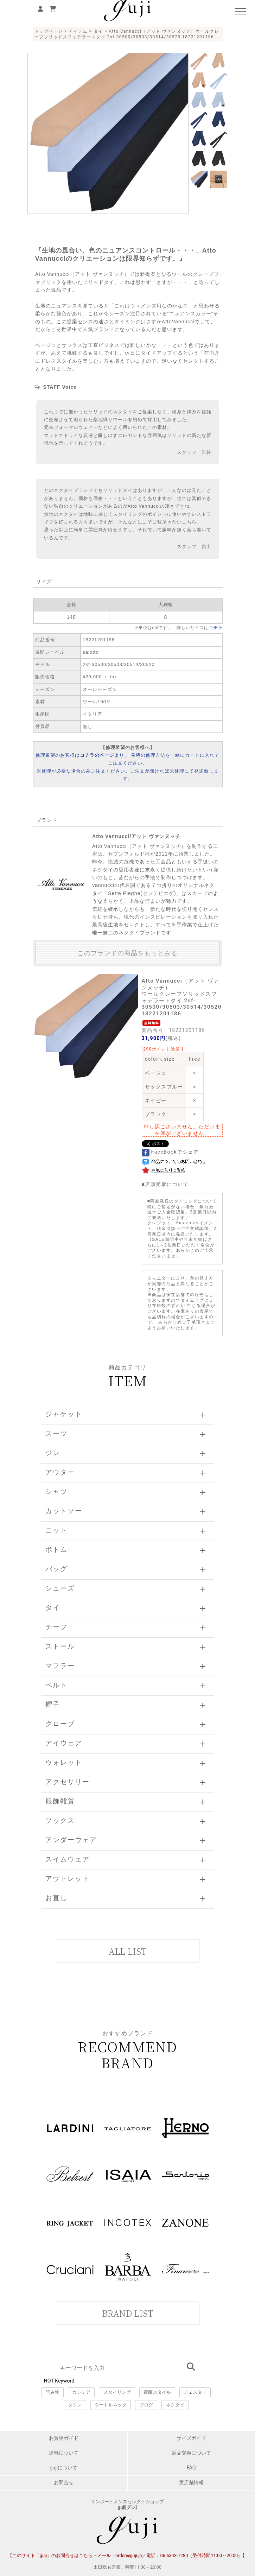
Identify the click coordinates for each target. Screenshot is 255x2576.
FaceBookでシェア (170, 1152)
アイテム (78, 31)
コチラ (216, 627)
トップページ (48, 31)
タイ (98, 31)
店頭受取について (167, 1184)
